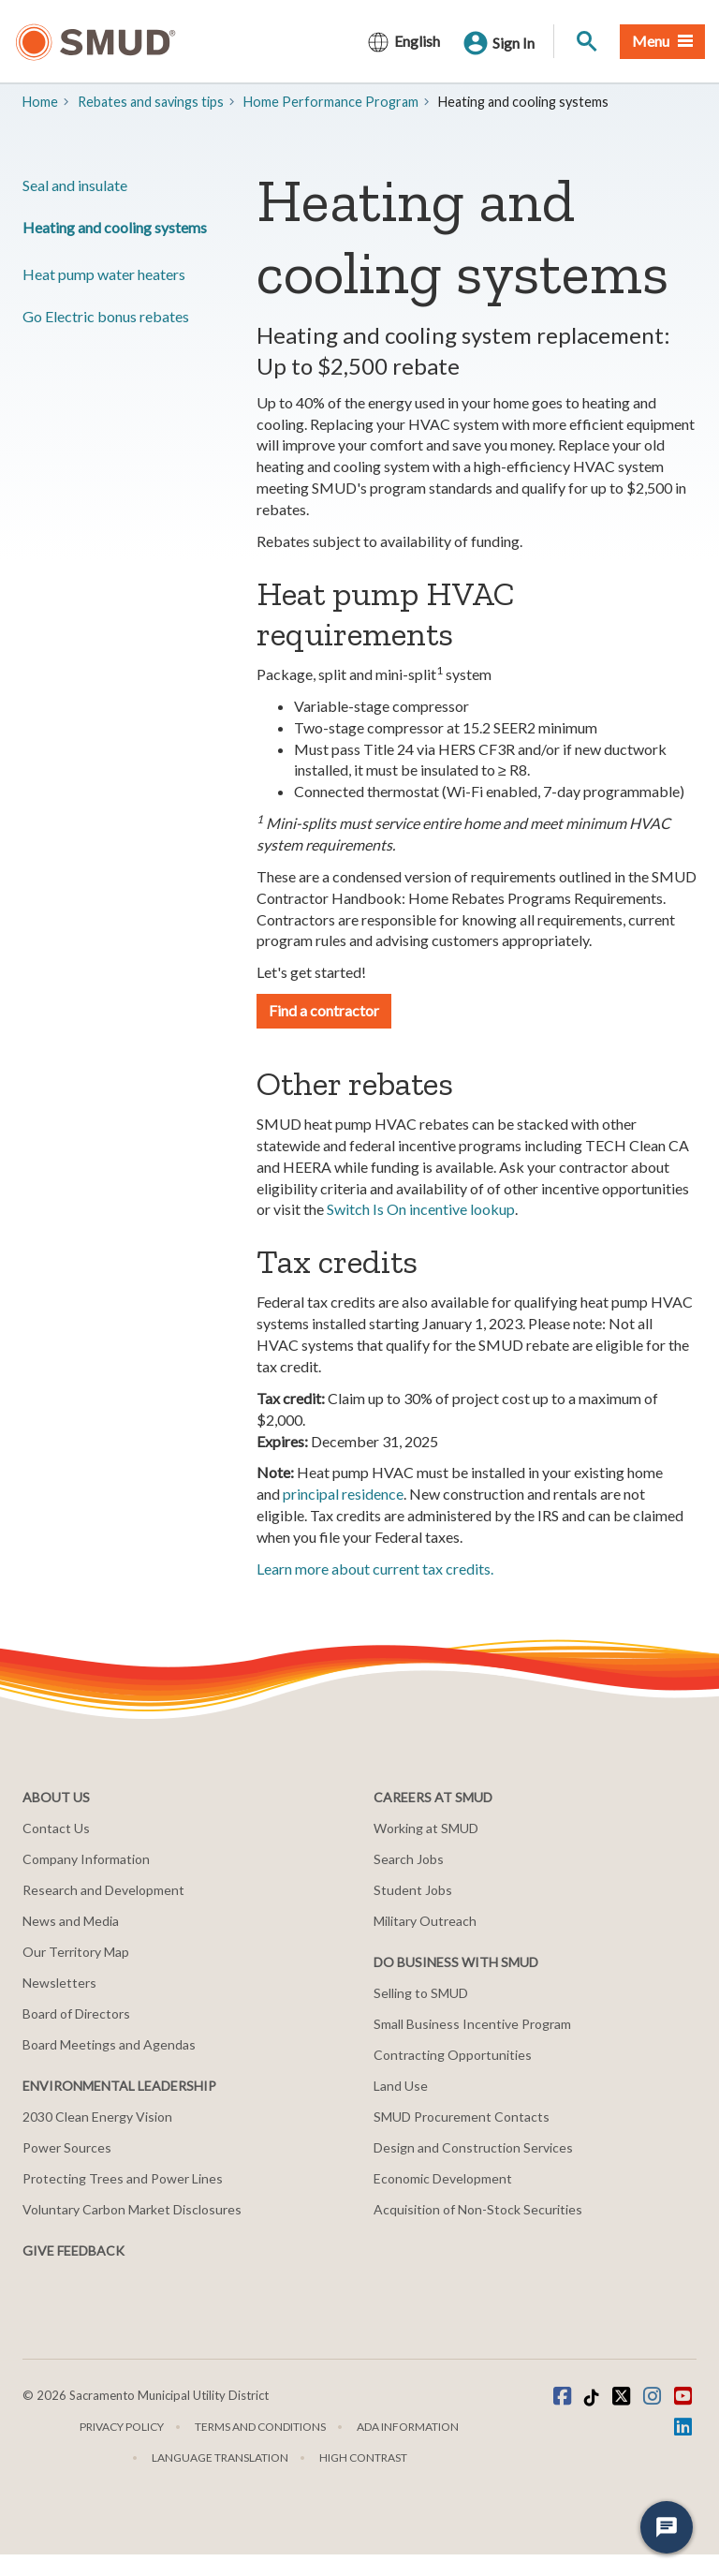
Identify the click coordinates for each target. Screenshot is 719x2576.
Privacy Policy (122, 2427)
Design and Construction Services (473, 2147)
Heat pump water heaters (103, 274)
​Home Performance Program (330, 102)
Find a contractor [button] (324, 1010)
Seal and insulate (74, 185)
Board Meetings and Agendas (109, 2044)
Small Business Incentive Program (472, 2024)
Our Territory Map (75, 1952)
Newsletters (59, 1983)
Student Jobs (413, 1890)
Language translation (220, 2457)
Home (40, 102)
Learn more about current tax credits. (375, 1568)
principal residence (343, 1494)
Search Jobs (409, 1859)
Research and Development (103, 1890)
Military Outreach (425, 1921)
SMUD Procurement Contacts (462, 2116)
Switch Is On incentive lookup (421, 1209)
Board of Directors (76, 2013)
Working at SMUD (426, 1828)
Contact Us (56, 1828)
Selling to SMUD (421, 1993)
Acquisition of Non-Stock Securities (478, 2209)
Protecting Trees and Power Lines (122, 2178)
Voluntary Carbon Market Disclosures (132, 2209)
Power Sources (66, 2147)
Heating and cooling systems (114, 227)
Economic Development (443, 2178)
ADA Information (408, 2427)
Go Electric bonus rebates (105, 316)
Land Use (401, 2086)
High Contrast (363, 2457)
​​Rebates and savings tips (151, 102)
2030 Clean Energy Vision (97, 2116)
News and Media (70, 1921)
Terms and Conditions (260, 2427)
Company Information (86, 1859)
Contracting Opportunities (453, 2055)
